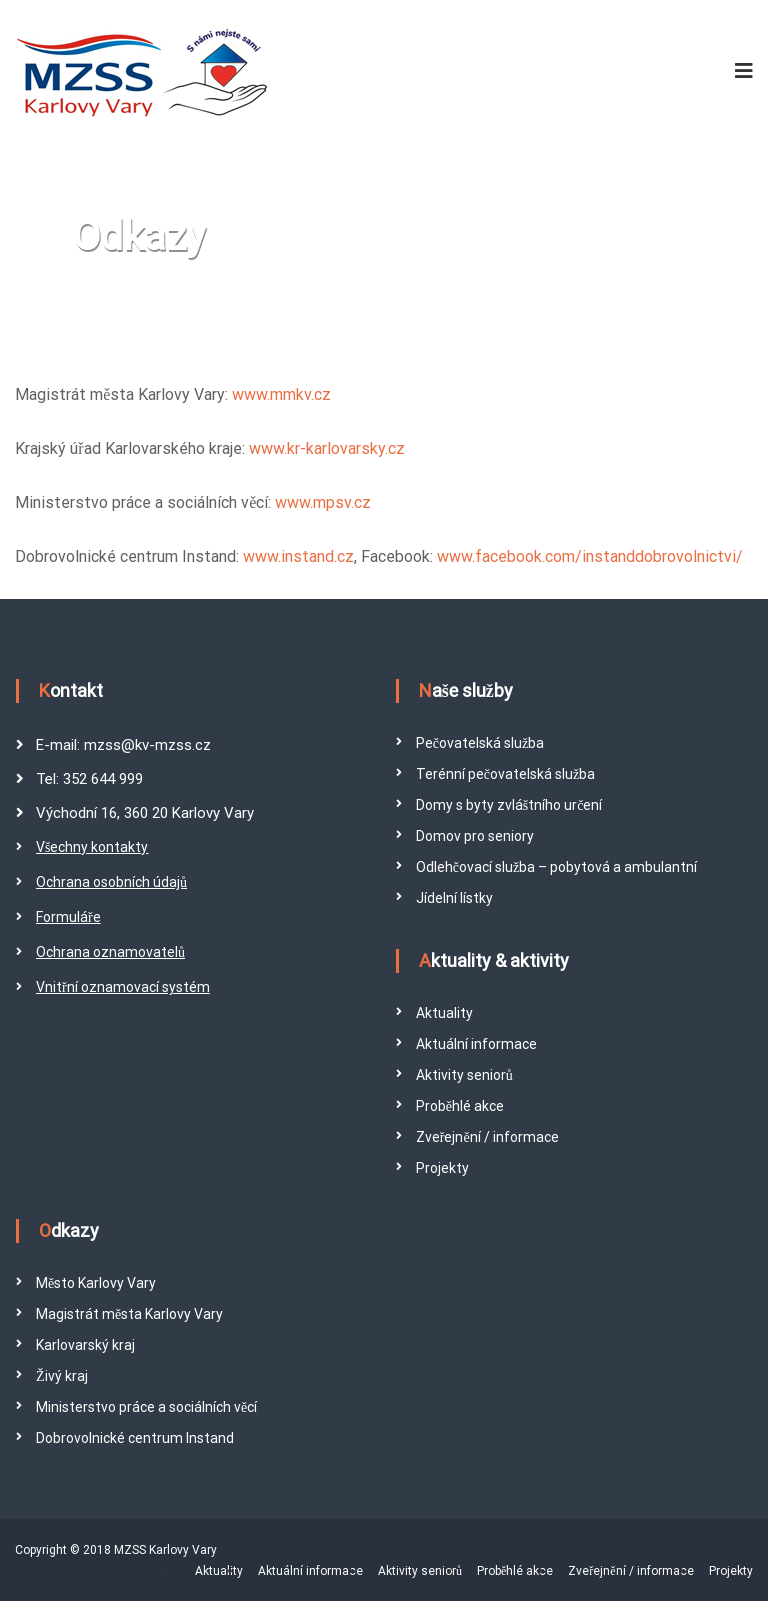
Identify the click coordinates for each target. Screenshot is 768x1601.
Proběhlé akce (460, 1106)
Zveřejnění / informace (487, 1137)
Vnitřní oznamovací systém (123, 987)
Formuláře (68, 917)
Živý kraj (62, 1376)
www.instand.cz (298, 556)
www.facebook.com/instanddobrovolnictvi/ (590, 556)
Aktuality (444, 1013)
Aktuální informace (476, 1044)
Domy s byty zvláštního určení (509, 805)
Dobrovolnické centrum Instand (135, 1438)
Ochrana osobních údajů (111, 882)
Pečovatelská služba (480, 743)
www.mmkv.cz (281, 394)
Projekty (442, 1168)
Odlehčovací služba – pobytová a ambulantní (556, 867)
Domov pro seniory (475, 836)
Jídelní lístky (454, 898)
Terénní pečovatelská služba (505, 774)
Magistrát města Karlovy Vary (129, 1314)
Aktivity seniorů (464, 1075)
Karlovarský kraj (85, 1345)
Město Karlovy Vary (96, 1283)
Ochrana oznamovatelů (110, 952)
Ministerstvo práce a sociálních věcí (146, 1407)
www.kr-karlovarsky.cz (327, 448)
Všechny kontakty (92, 847)
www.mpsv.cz (323, 502)
